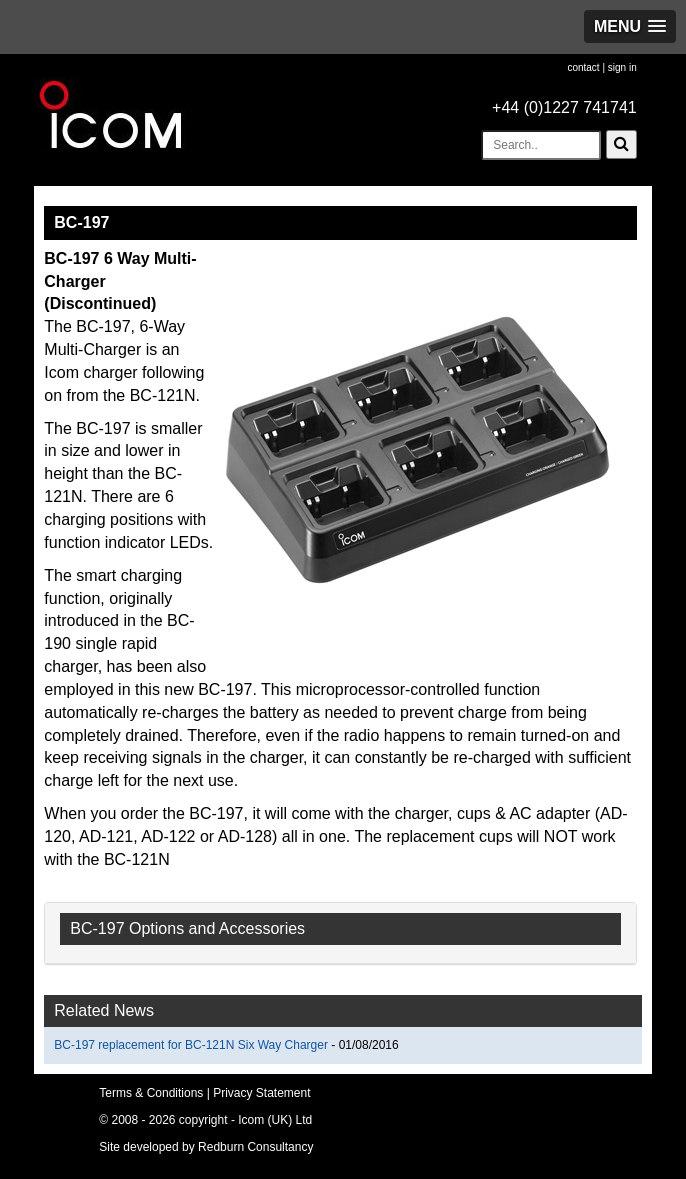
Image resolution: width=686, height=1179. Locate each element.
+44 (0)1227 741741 (564, 107)
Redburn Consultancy (255, 1147)
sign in (622, 67)
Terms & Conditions (151, 1093)
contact (583, 67)
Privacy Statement (261, 1093)
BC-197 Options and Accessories (187, 928)
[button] (630, 26)
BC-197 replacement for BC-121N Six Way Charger (192, 1045)
